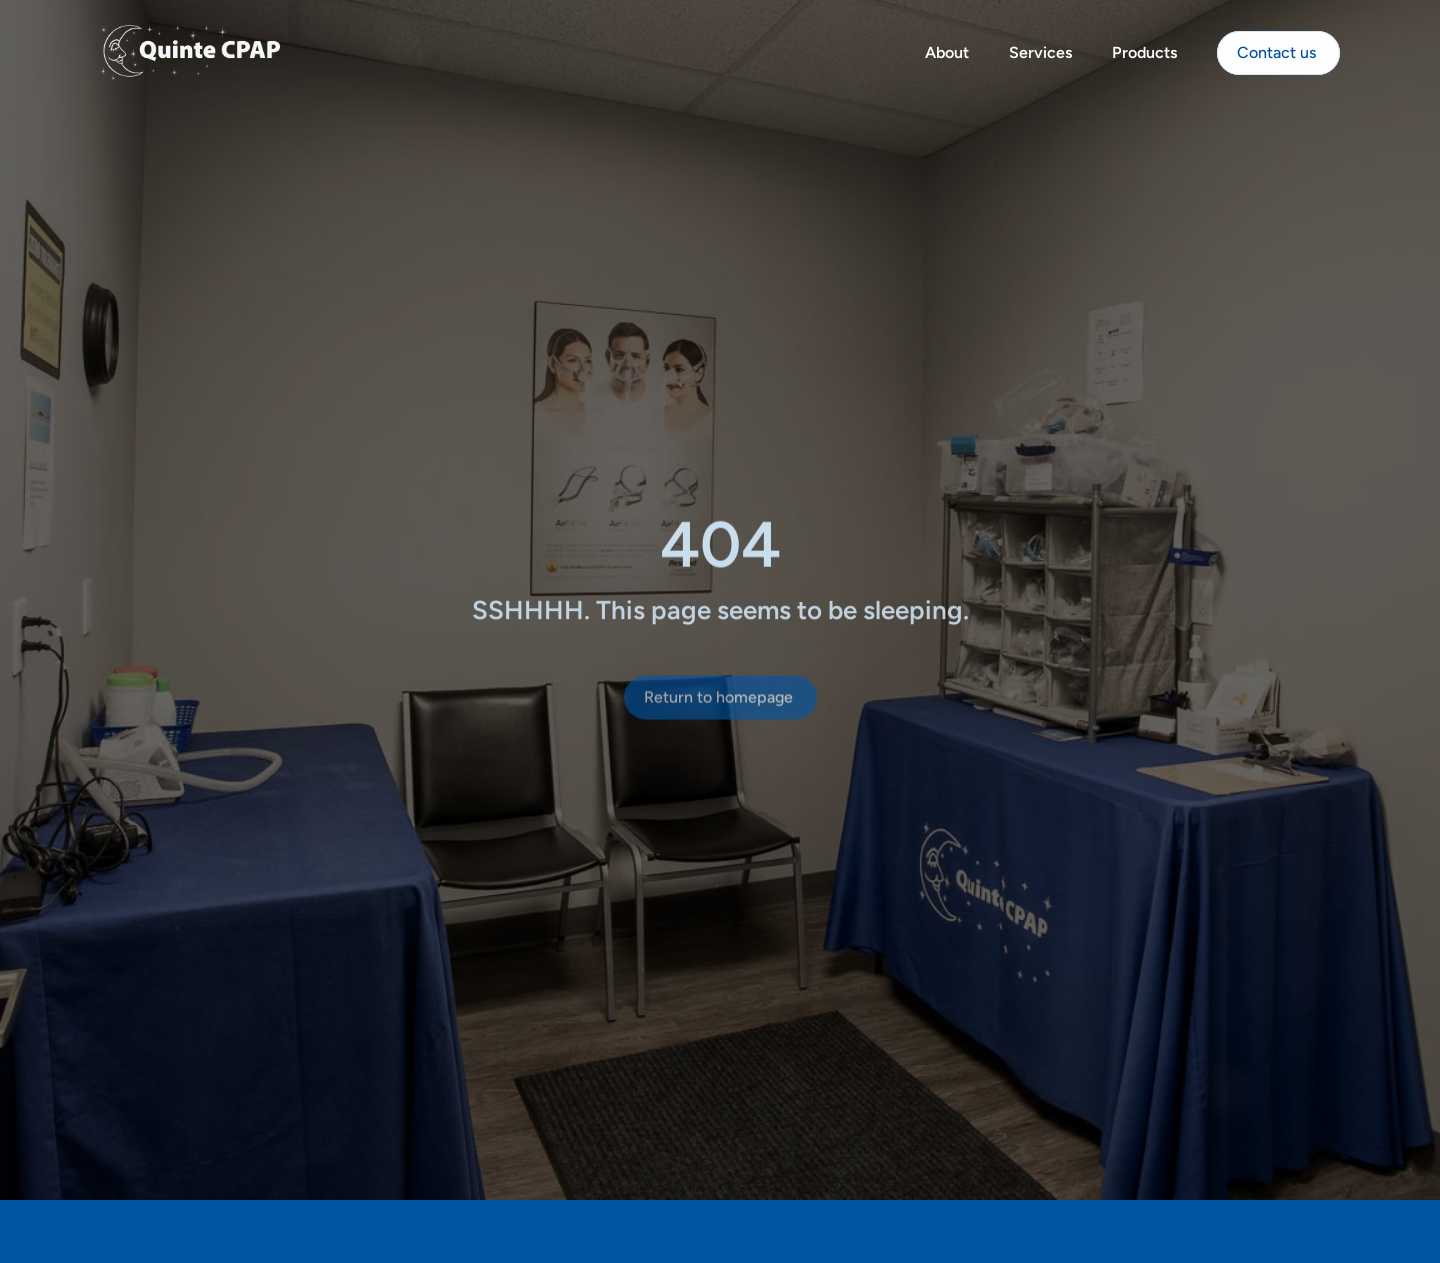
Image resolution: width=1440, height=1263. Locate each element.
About (947, 48)
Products (1144, 48)
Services (1040, 48)
